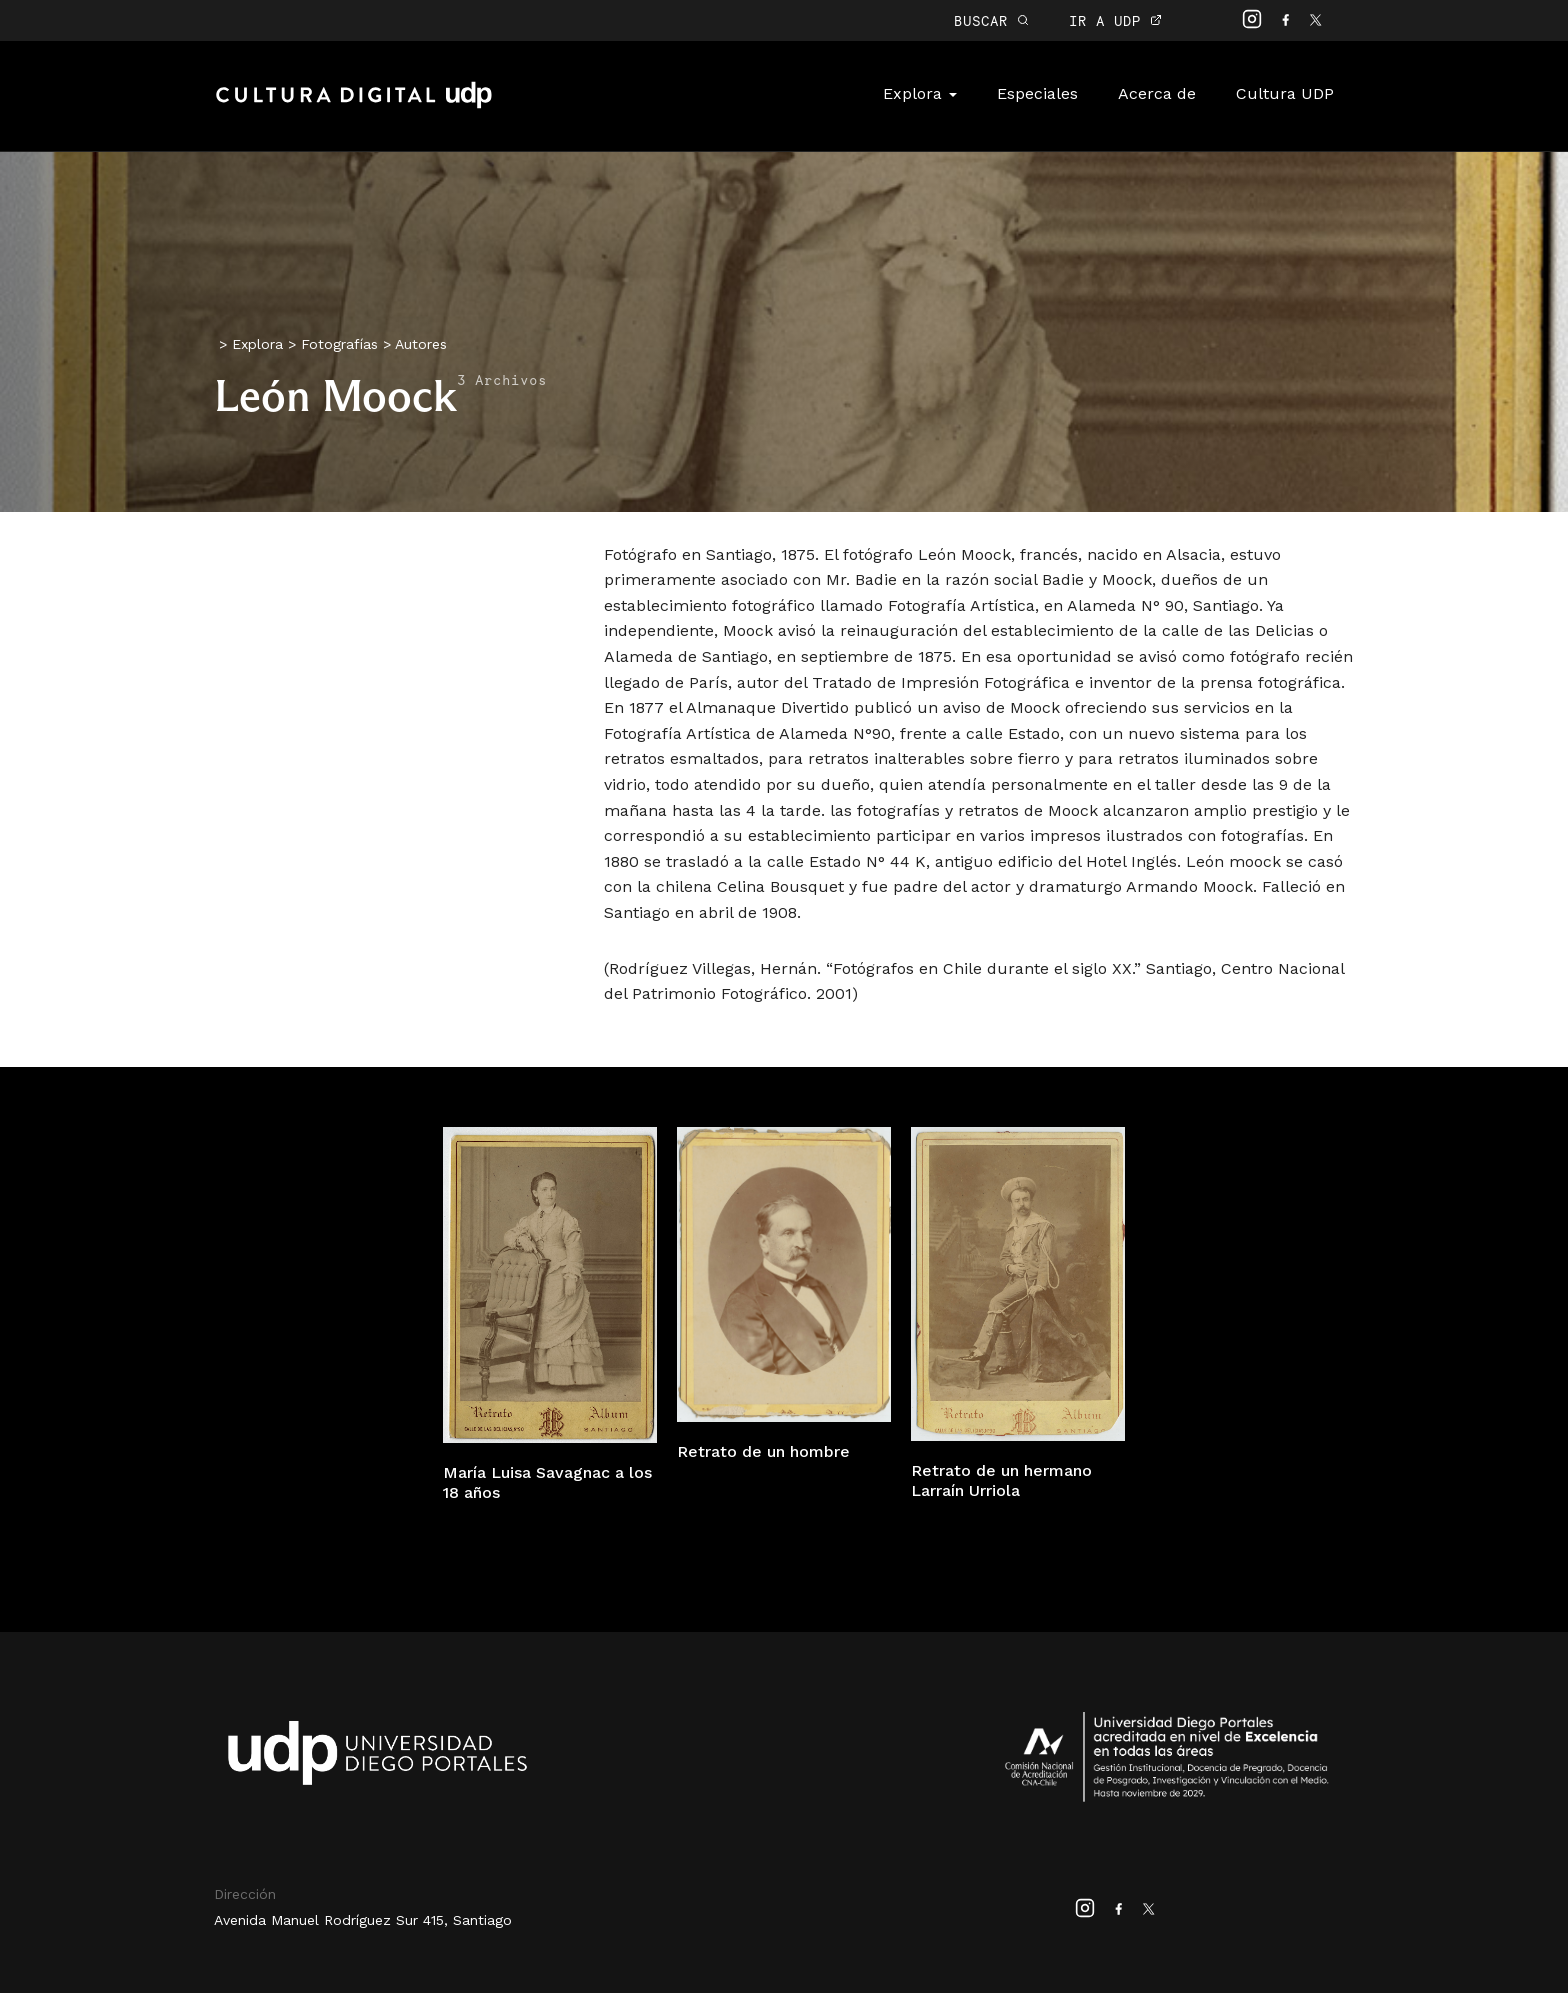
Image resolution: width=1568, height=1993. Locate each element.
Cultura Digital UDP (354, 106)
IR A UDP (1115, 20)
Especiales (1037, 93)
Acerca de (1157, 93)
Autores (421, 344)
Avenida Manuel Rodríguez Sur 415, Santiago (363, 1920)
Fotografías (339, 344)
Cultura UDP (1285, 93)
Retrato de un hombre (763, 1451)
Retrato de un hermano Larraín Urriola (1001, 1481)
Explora (920, 93)
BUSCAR (991, 20)
